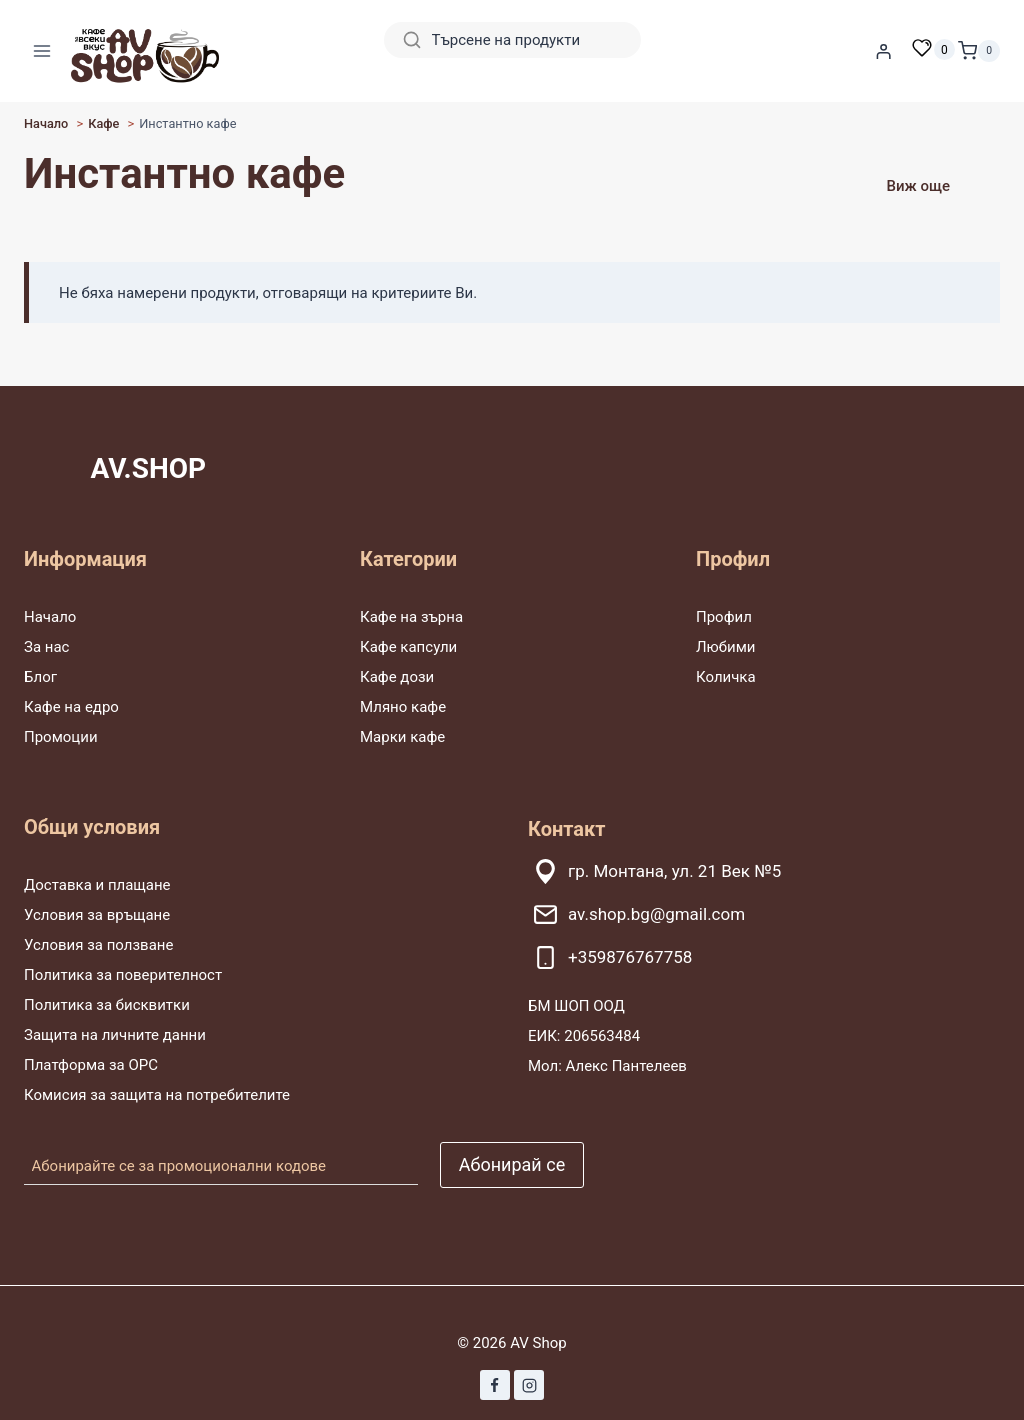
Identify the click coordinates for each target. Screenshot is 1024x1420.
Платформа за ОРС (91, 1065)
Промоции (61, 737)
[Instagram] (529, 1385)
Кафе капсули (408, 647)
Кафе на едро (71, 707)
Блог (40, 677)
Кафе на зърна (411, 617)
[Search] (512, 40)
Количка (726, 677)
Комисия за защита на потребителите (157, 1095)
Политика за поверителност (123, 975)
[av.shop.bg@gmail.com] (764, 914)
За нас (46, 647)
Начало (50, 617)
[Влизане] (884, 51)
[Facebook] (495, 1385)
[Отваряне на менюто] (42, 50)
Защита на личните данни (115, 1035)
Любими (725, 647)
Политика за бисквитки (107, 1005)
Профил (724, 617)
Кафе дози (397, 677)
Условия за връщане (97, 915)
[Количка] (979, 51)
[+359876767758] (764, 957)
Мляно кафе (403, 707)
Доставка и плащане (97, 885)
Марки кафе (402, 737)
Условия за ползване (98, 945)
